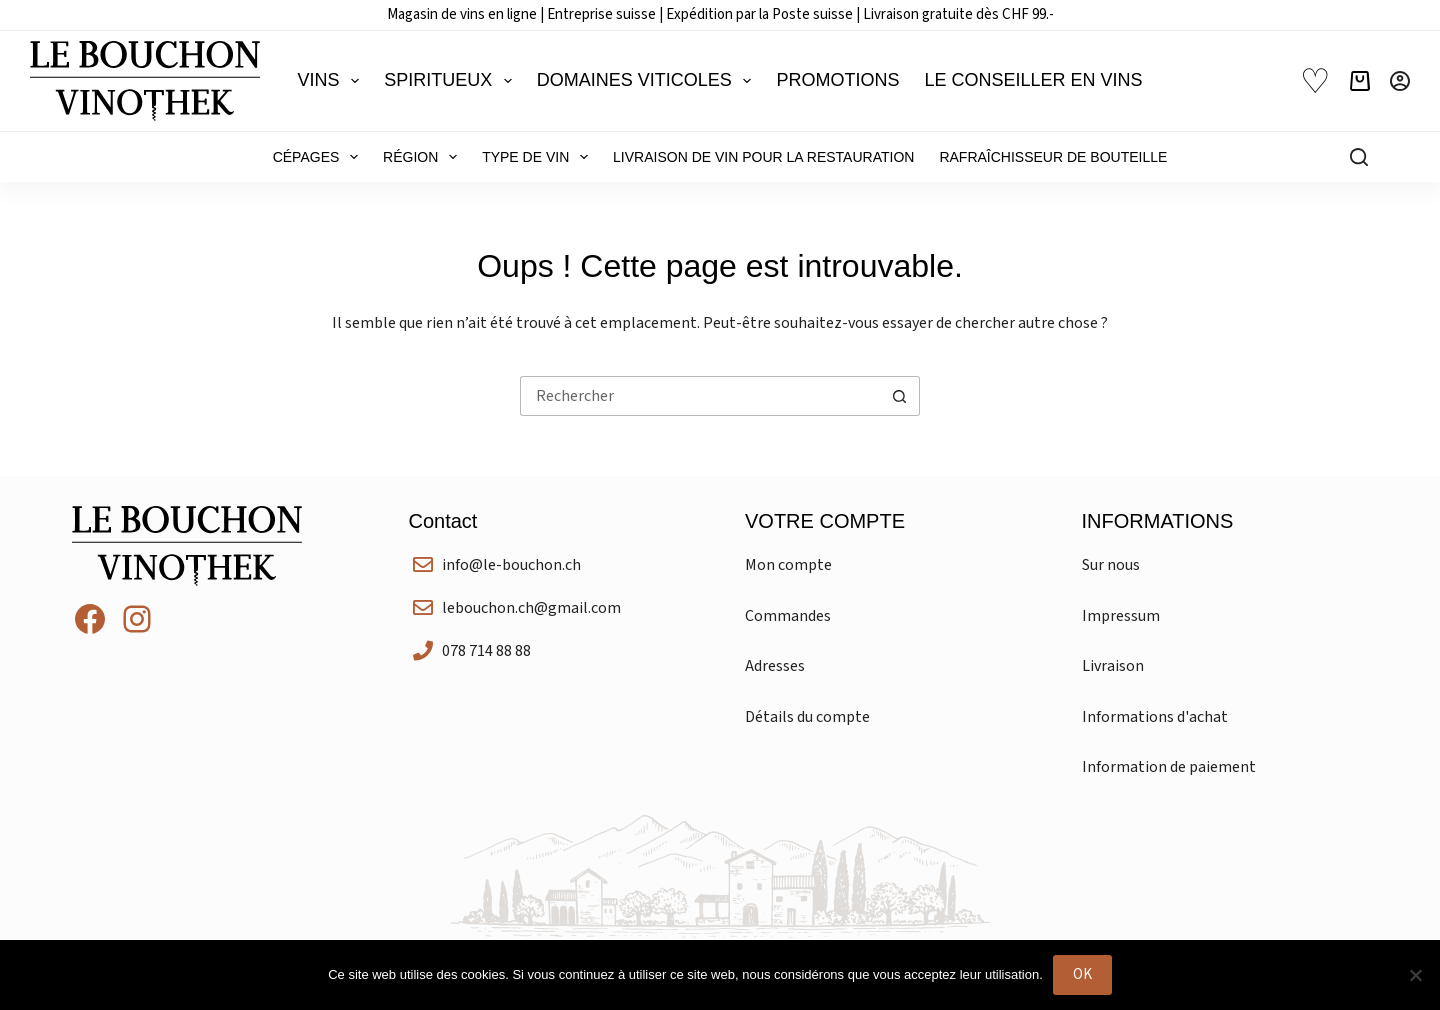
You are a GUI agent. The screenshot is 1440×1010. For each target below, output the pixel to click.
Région (424, 157)
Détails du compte (807, 717)
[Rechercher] (1359, 157)
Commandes (788, 616)
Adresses (775, 666)
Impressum (1121, 616)
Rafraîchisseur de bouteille (1053, 157)
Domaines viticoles (648, 81)
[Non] (1415, 975)
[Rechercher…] (700, 396)
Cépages (319, 157)
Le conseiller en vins (1033, 80)
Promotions (837, 80)
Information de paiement (1169, 767)
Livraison (1113, 666)
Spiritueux (452, 81)
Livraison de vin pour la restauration (763, 157)
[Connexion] (1400, 81)
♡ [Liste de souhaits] (1315, 81)
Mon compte (788, 565)
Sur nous (1111, 565)
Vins (333, 81)
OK (1082, 974)
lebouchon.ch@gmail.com (531, 608)
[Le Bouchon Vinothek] (145, 81)
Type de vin (539, 157)
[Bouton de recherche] (900, 396)
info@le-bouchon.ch (511, 565)
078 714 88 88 (486, 651)
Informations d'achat (1155, 717)
